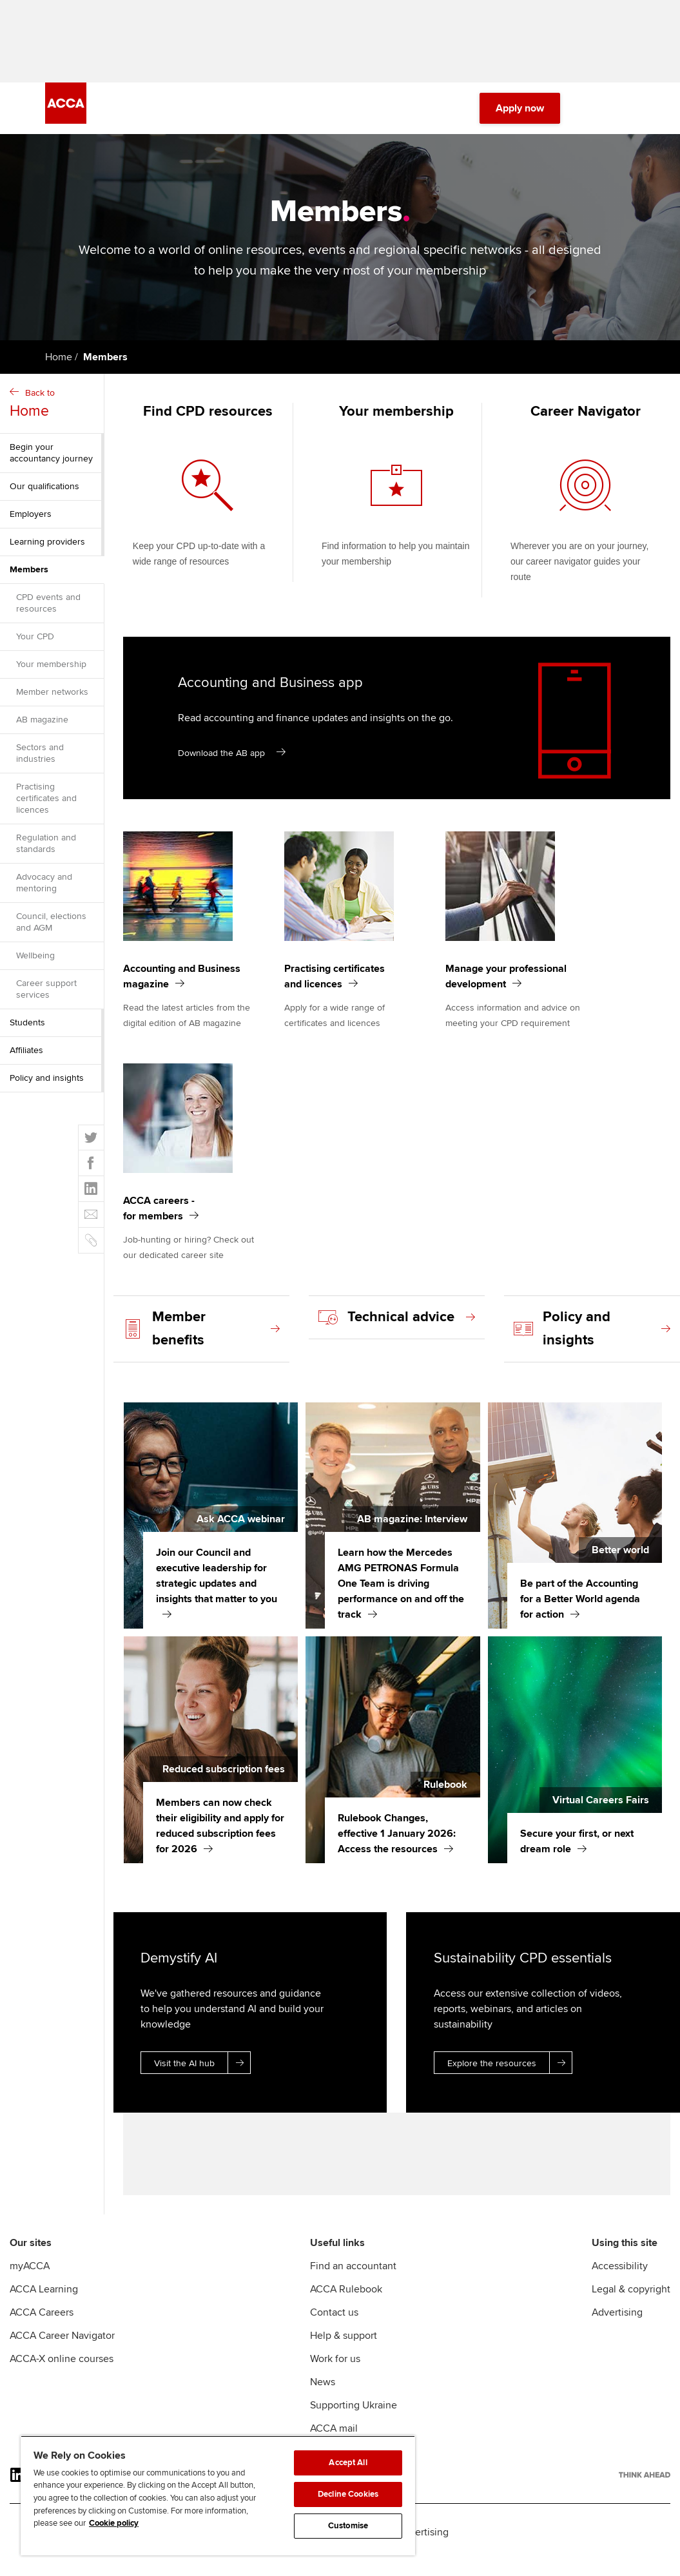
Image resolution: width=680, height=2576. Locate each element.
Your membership (51, 671)
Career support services (46, 996)
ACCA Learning (44, 2304)
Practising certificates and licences (46, 806)
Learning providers (47, 549)
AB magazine (42, 727)
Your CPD (35, 644)
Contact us (334, 2327)
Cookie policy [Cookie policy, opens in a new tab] (114, 2523)
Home (58, 364)
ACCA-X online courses (61, 2374)
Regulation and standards (46, 851)
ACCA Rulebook (346, 2304)
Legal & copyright (631, 2304)
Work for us (335, 2374)
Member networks (52, 699)
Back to (53, 412)
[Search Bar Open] (591, 116)
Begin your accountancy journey (51, 460)
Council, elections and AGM (51, 929)
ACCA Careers (41, 2327)
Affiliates (26, 1057)
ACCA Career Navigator (62, 2351)
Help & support (343, 2351)
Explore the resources (509, 2070)
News (322, 2397)
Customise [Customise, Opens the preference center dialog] (348, 2526)
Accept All (348, 2462)
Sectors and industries (40, 761)
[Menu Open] (627, 116)
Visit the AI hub (202, 2070)
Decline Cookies (348, 2494)
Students (27, 1030)
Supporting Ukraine (353, 2420)
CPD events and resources (48, 610)
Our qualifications (44, 494)
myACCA (30, 2281)
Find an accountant (353, 2281)
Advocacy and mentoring (44, 890)
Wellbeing (35, 963)
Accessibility (620, 2281)
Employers (31, 521)
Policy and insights (47, 1085)
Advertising (617, 2327)
